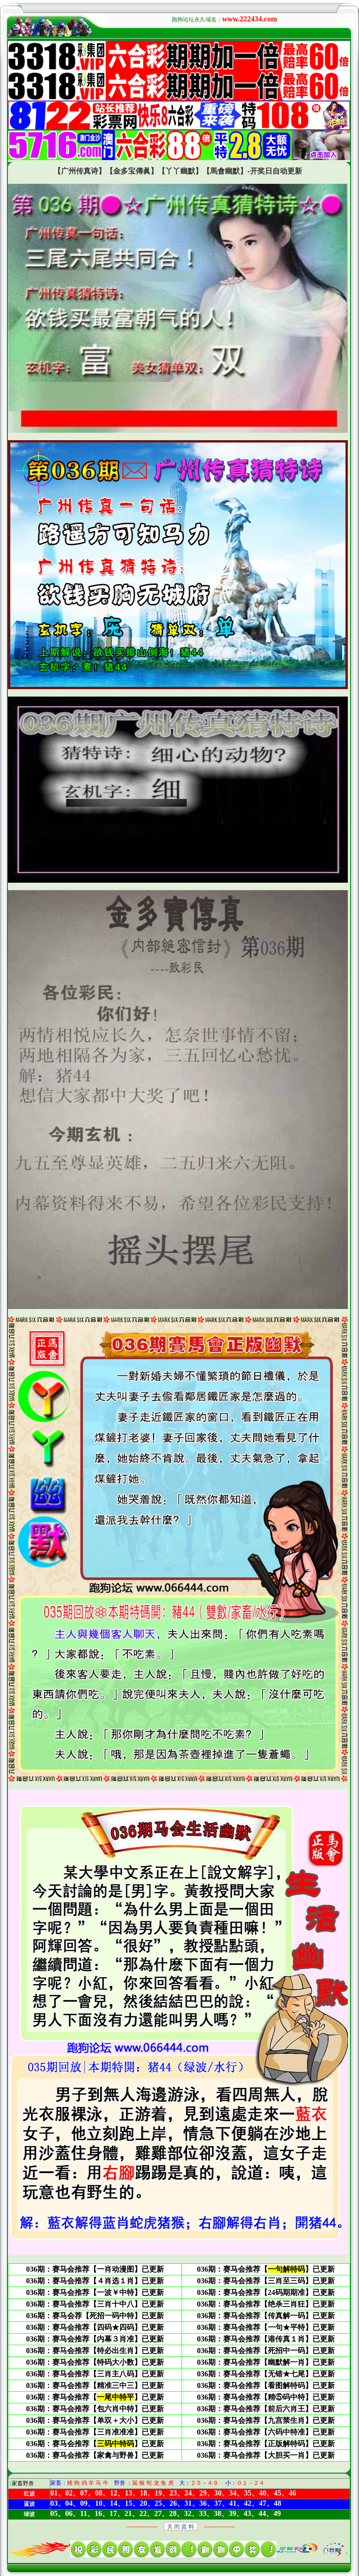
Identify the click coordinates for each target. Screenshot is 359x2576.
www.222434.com (249, 19)
